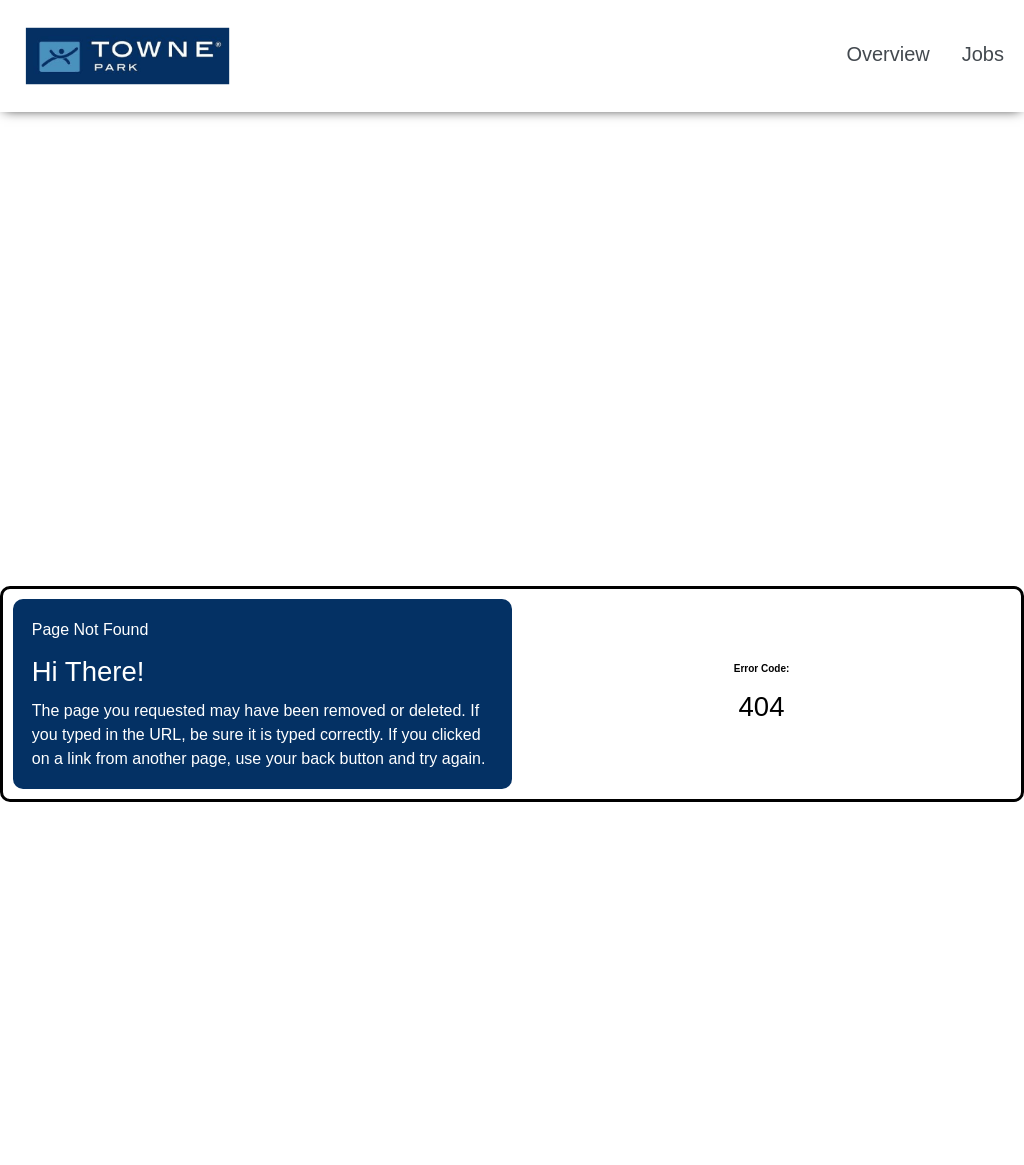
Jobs (983, 54)
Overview (887, 54)
